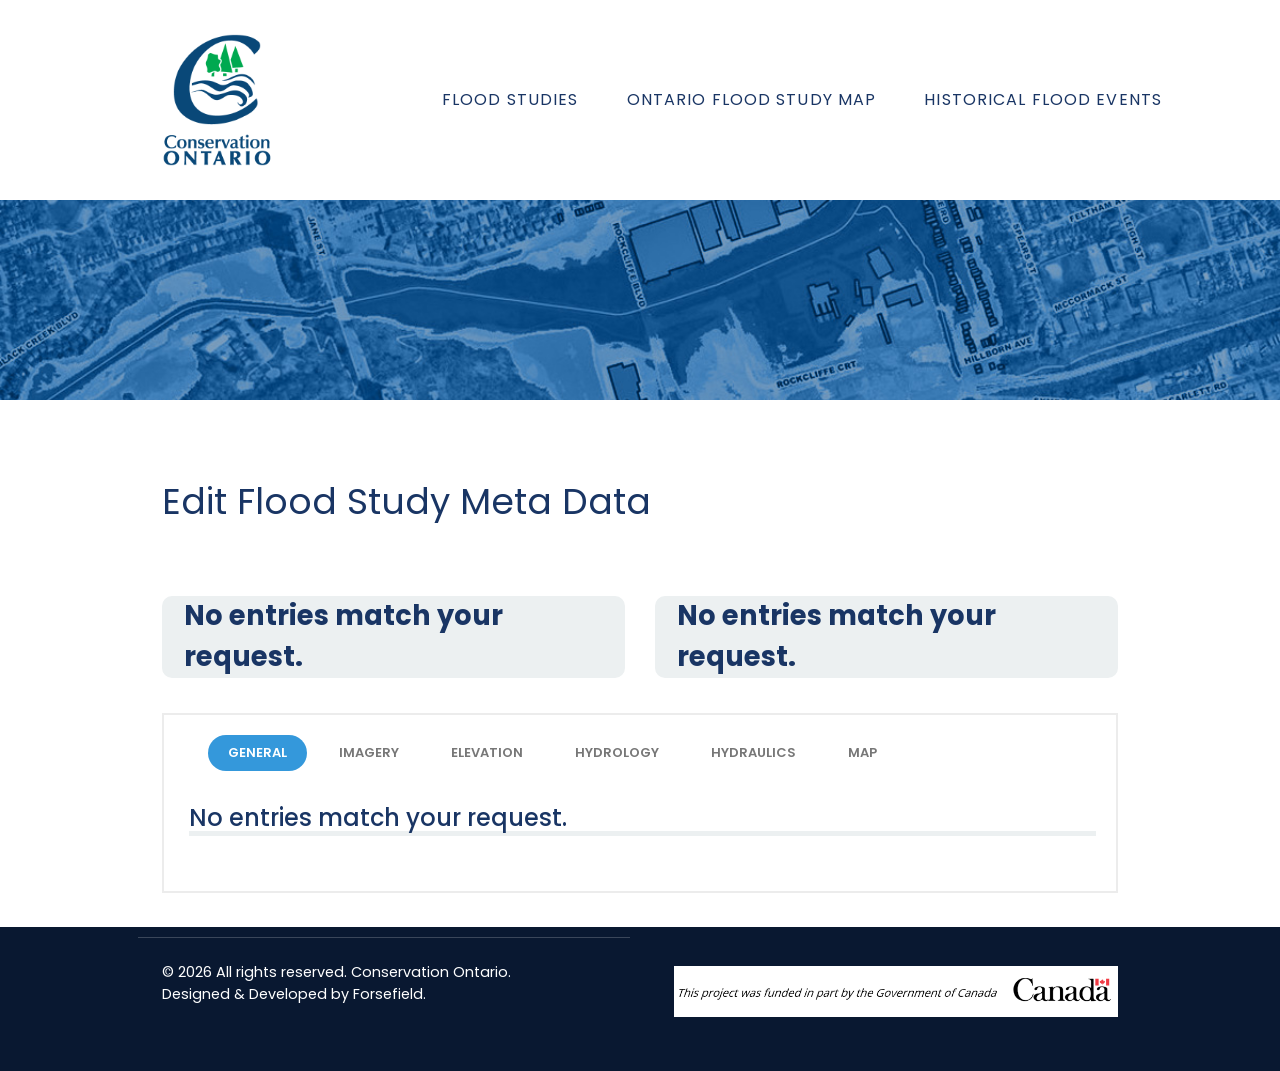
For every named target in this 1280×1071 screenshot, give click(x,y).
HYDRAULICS (753, 752)
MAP (862, 752)
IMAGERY (369, 752)
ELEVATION (487, 752)
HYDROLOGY (617, 752)
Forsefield (388, 994)
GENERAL (257, 752)
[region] (640, 300)
